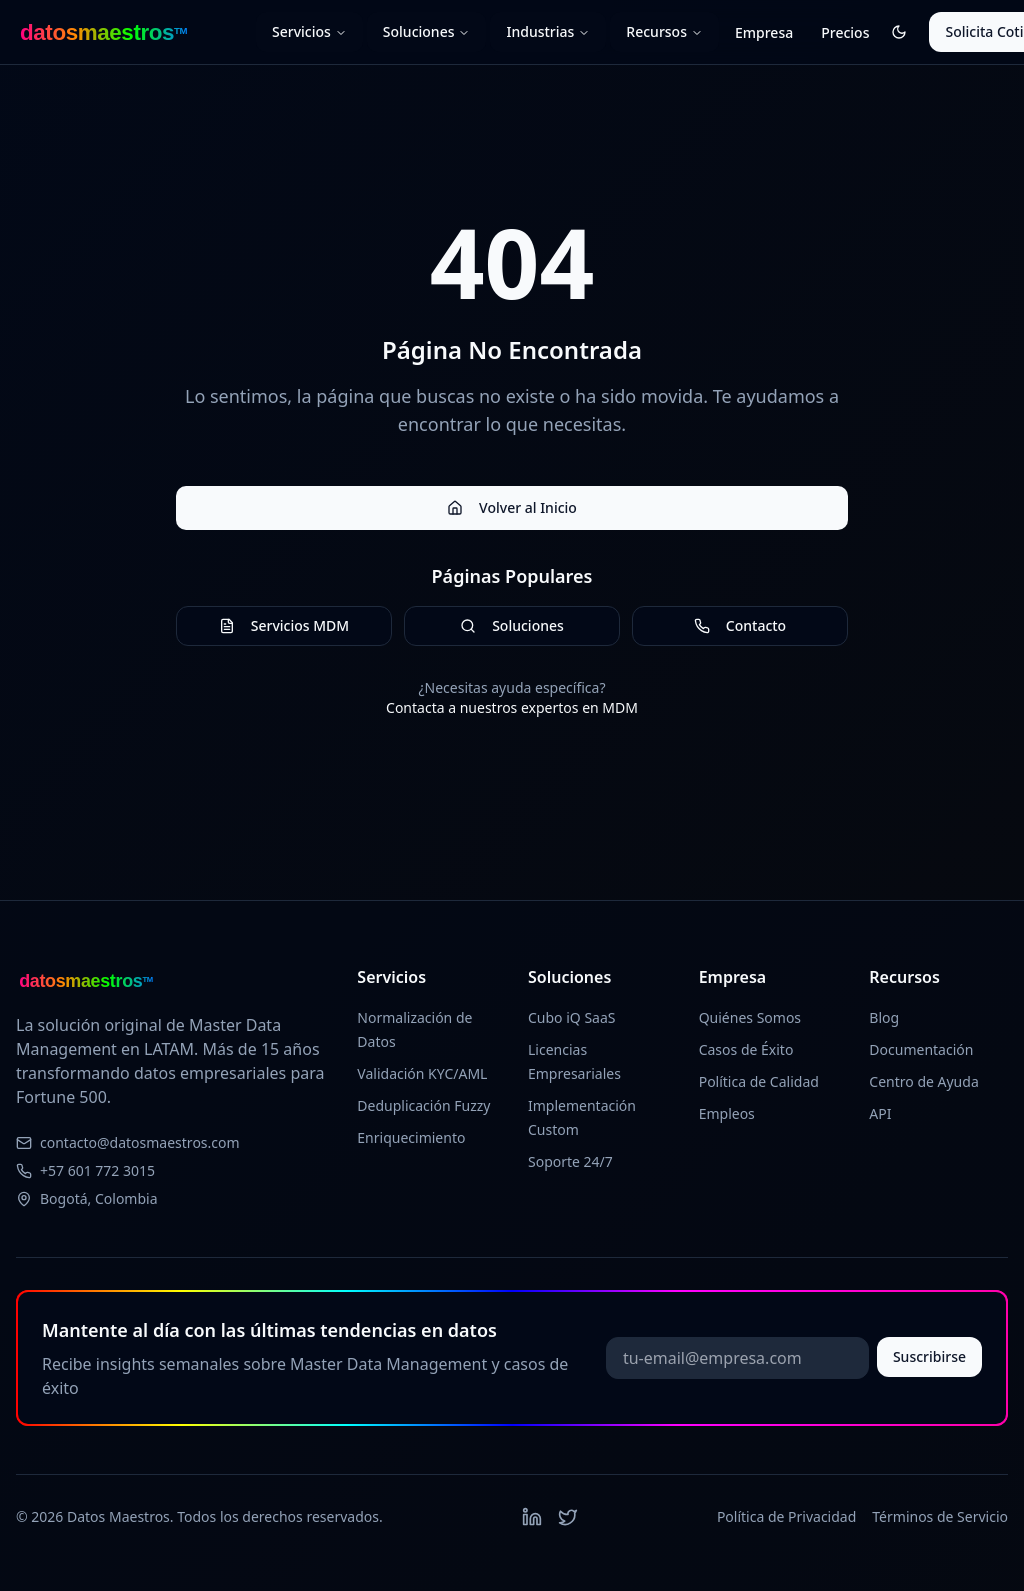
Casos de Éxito (746, 1049)
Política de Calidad (759, 1081)
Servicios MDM (284, 625)
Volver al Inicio (512, 507)
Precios (845, 32)
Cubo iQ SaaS (572, 1017)
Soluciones (427, 31)
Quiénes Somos (750, 1017)
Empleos (727, 1113)
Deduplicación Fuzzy (423, 1105)
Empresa (764, 32)
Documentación (921, 1049)
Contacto (740, 625)
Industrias (548, 31)
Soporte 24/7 (570, 1161)
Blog (884, 1017)
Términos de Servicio (940, 1516)
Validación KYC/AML (422, 1073)
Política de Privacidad (786, 1516)
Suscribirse (929, 1356)
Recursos (664, 31)
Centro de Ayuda (923, 1081)
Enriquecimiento (411, 1137)
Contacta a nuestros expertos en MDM (512, 707)
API (880, 1113)
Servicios (309, 31)
